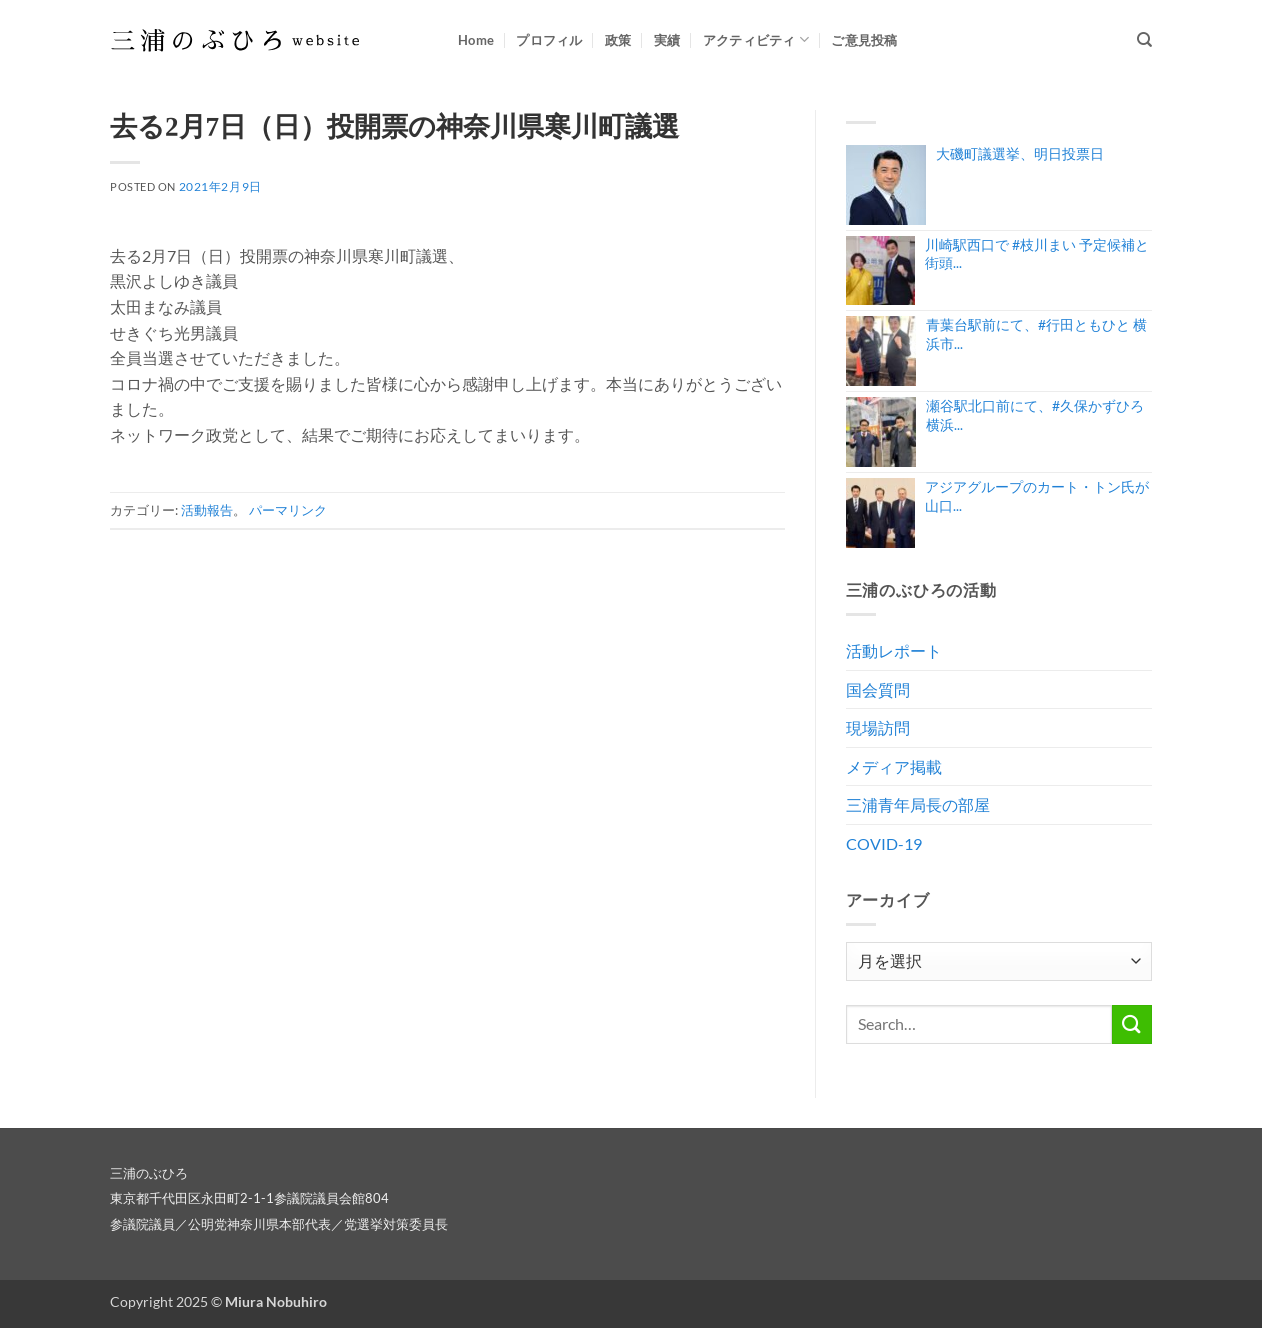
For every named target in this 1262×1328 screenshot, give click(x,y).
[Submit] (1132, 1024)
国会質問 (878, 689)
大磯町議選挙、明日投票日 (1020, 153)
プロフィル (549, 40)
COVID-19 (884, 843)
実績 (667, 40)
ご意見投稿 (864, 40)
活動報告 (207, 510)
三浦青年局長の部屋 (918, 804)
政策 (618, 40)
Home (476, 40)
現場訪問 (878, 727)
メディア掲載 (894, 766)
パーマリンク (288, 510)
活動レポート (894, 650)
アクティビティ (756, 39)
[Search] (1144, 40)
